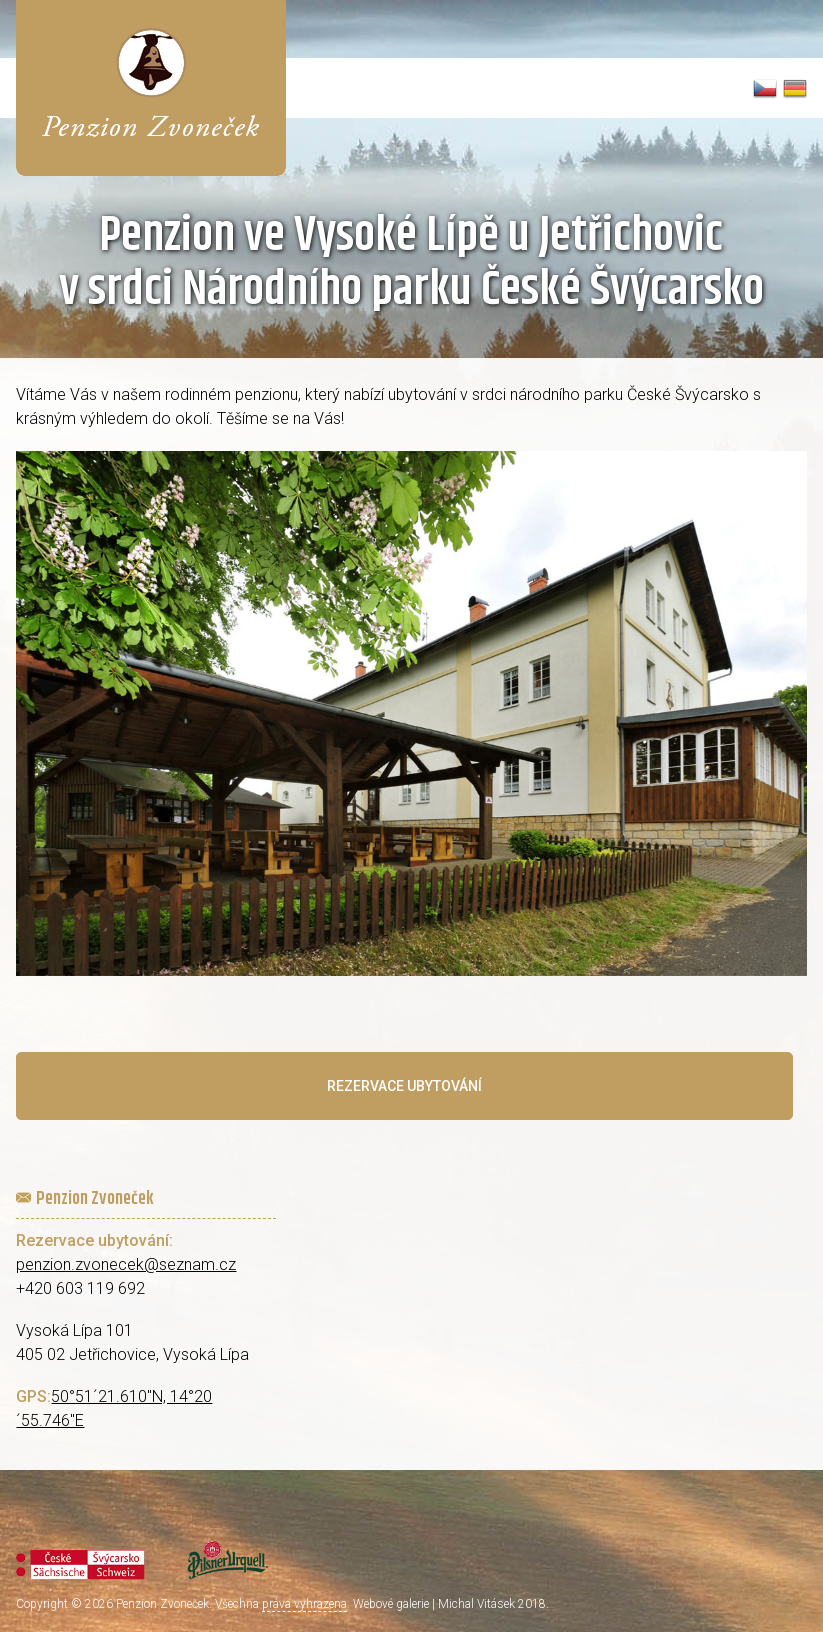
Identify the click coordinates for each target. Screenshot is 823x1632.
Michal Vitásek (476, 1604)
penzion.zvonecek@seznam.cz (126, 1264)
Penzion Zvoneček (162, 1604)
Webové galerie (391, 1604)
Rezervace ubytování (404, 1086)
